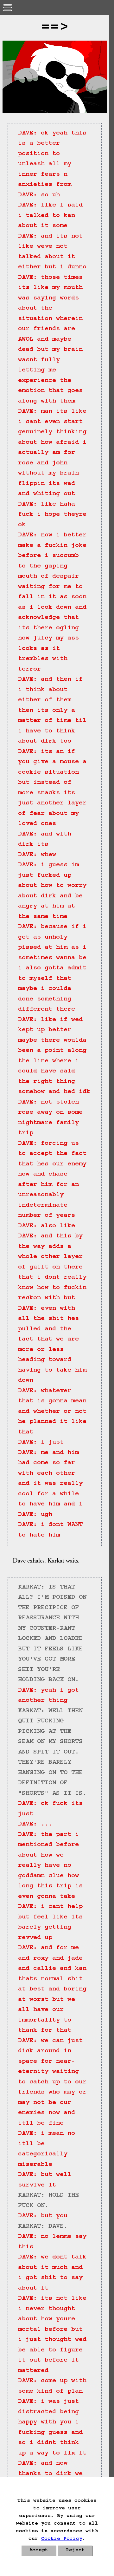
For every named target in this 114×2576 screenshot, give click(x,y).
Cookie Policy (61, 2539)
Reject (75, 2550)
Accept (38, 2550)
